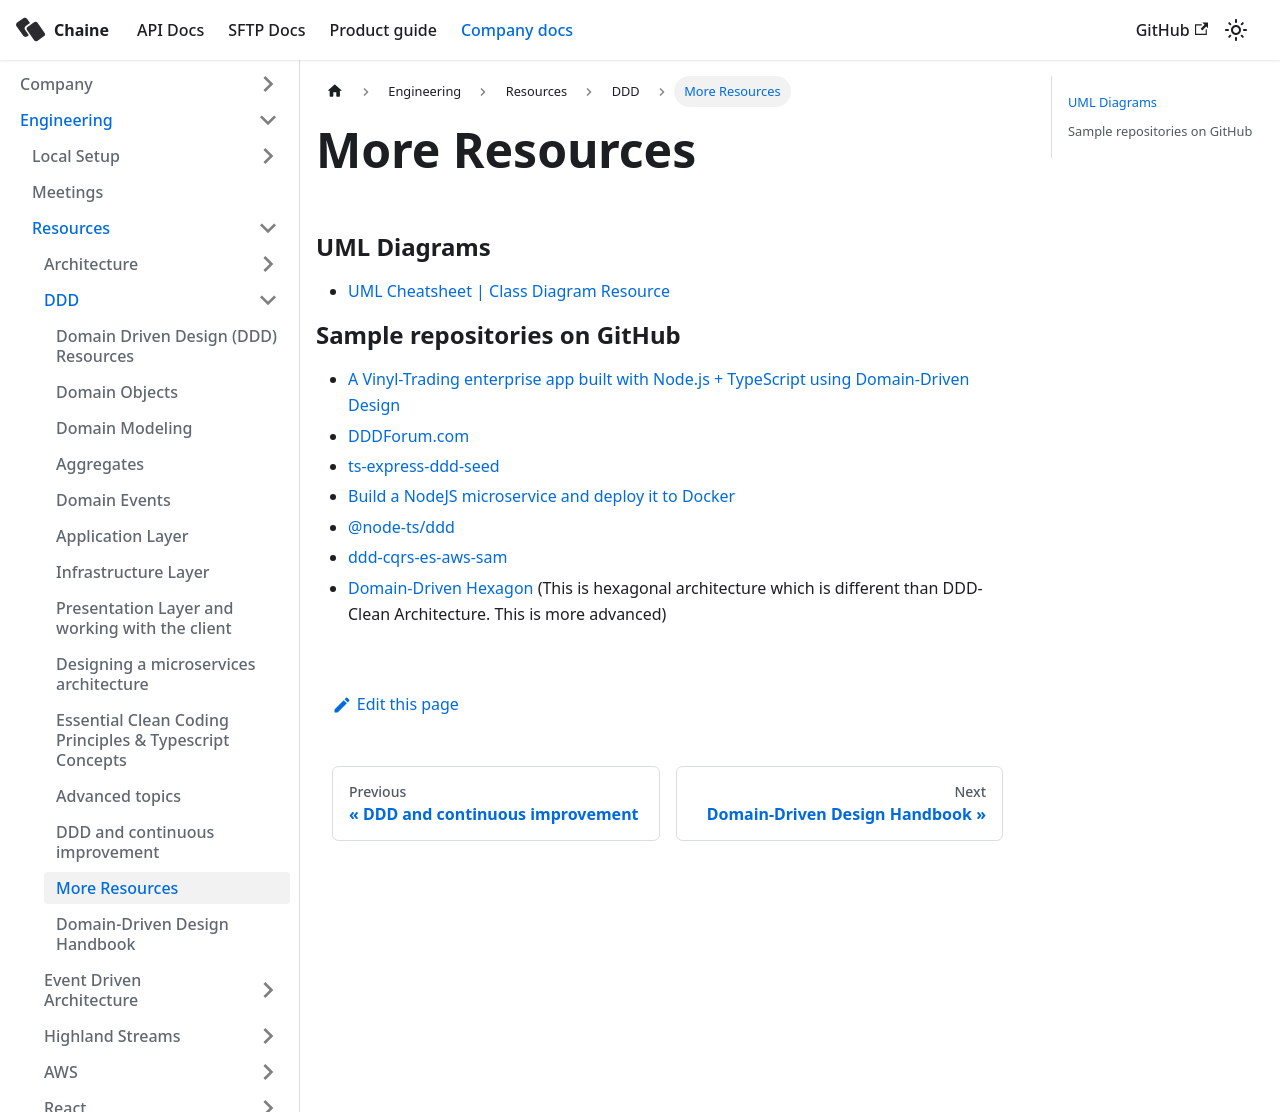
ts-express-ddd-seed (424, 466)
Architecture (91, 264)
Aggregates (100, 464)
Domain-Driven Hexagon (441, 588)
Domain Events (113, 500)
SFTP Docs (266, 30)
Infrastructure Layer (133, 572)
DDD (61, 300)
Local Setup (76, 156)
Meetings (67, 192)
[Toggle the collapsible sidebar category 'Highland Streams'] (268, 1036)
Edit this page (395, 704)
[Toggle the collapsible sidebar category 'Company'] (268, 84)
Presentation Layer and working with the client (144, 618)
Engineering (66, 120)
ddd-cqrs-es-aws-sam (427, 557)
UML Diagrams (1112, 102)
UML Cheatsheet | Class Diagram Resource (509, 291)
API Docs (170, 30)
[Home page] (335, 91)
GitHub (1172, 30)
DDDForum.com (408, 436)
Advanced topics (118, 796)
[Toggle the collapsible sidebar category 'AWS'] (268, 1072)
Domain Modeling (124, 428)
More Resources (117, 888)
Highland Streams (112, 1036)
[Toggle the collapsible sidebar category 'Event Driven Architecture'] (268, 990)
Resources (71, 228)
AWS (61, 1072)
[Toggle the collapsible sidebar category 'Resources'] (268, 228)
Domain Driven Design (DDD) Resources (166, 346)
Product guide (382, 30)
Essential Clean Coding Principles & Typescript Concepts (142, 740)
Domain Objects (117, 392)
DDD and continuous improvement (135, 842)
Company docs (517, 30)
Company (56, 84)
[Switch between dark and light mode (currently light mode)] (1236, 30)
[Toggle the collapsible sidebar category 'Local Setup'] (268, 156)
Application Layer (122, 536)
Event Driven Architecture (92, 990)
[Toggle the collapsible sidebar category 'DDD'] (268, 300)
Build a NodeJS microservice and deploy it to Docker (541, 496)
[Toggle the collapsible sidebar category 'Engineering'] (268, 120)
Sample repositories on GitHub (1160, 131)
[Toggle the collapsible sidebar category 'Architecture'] (268, 264)
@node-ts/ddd (401, 527)
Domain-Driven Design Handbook (142, 934)
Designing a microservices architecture (156, 674)
